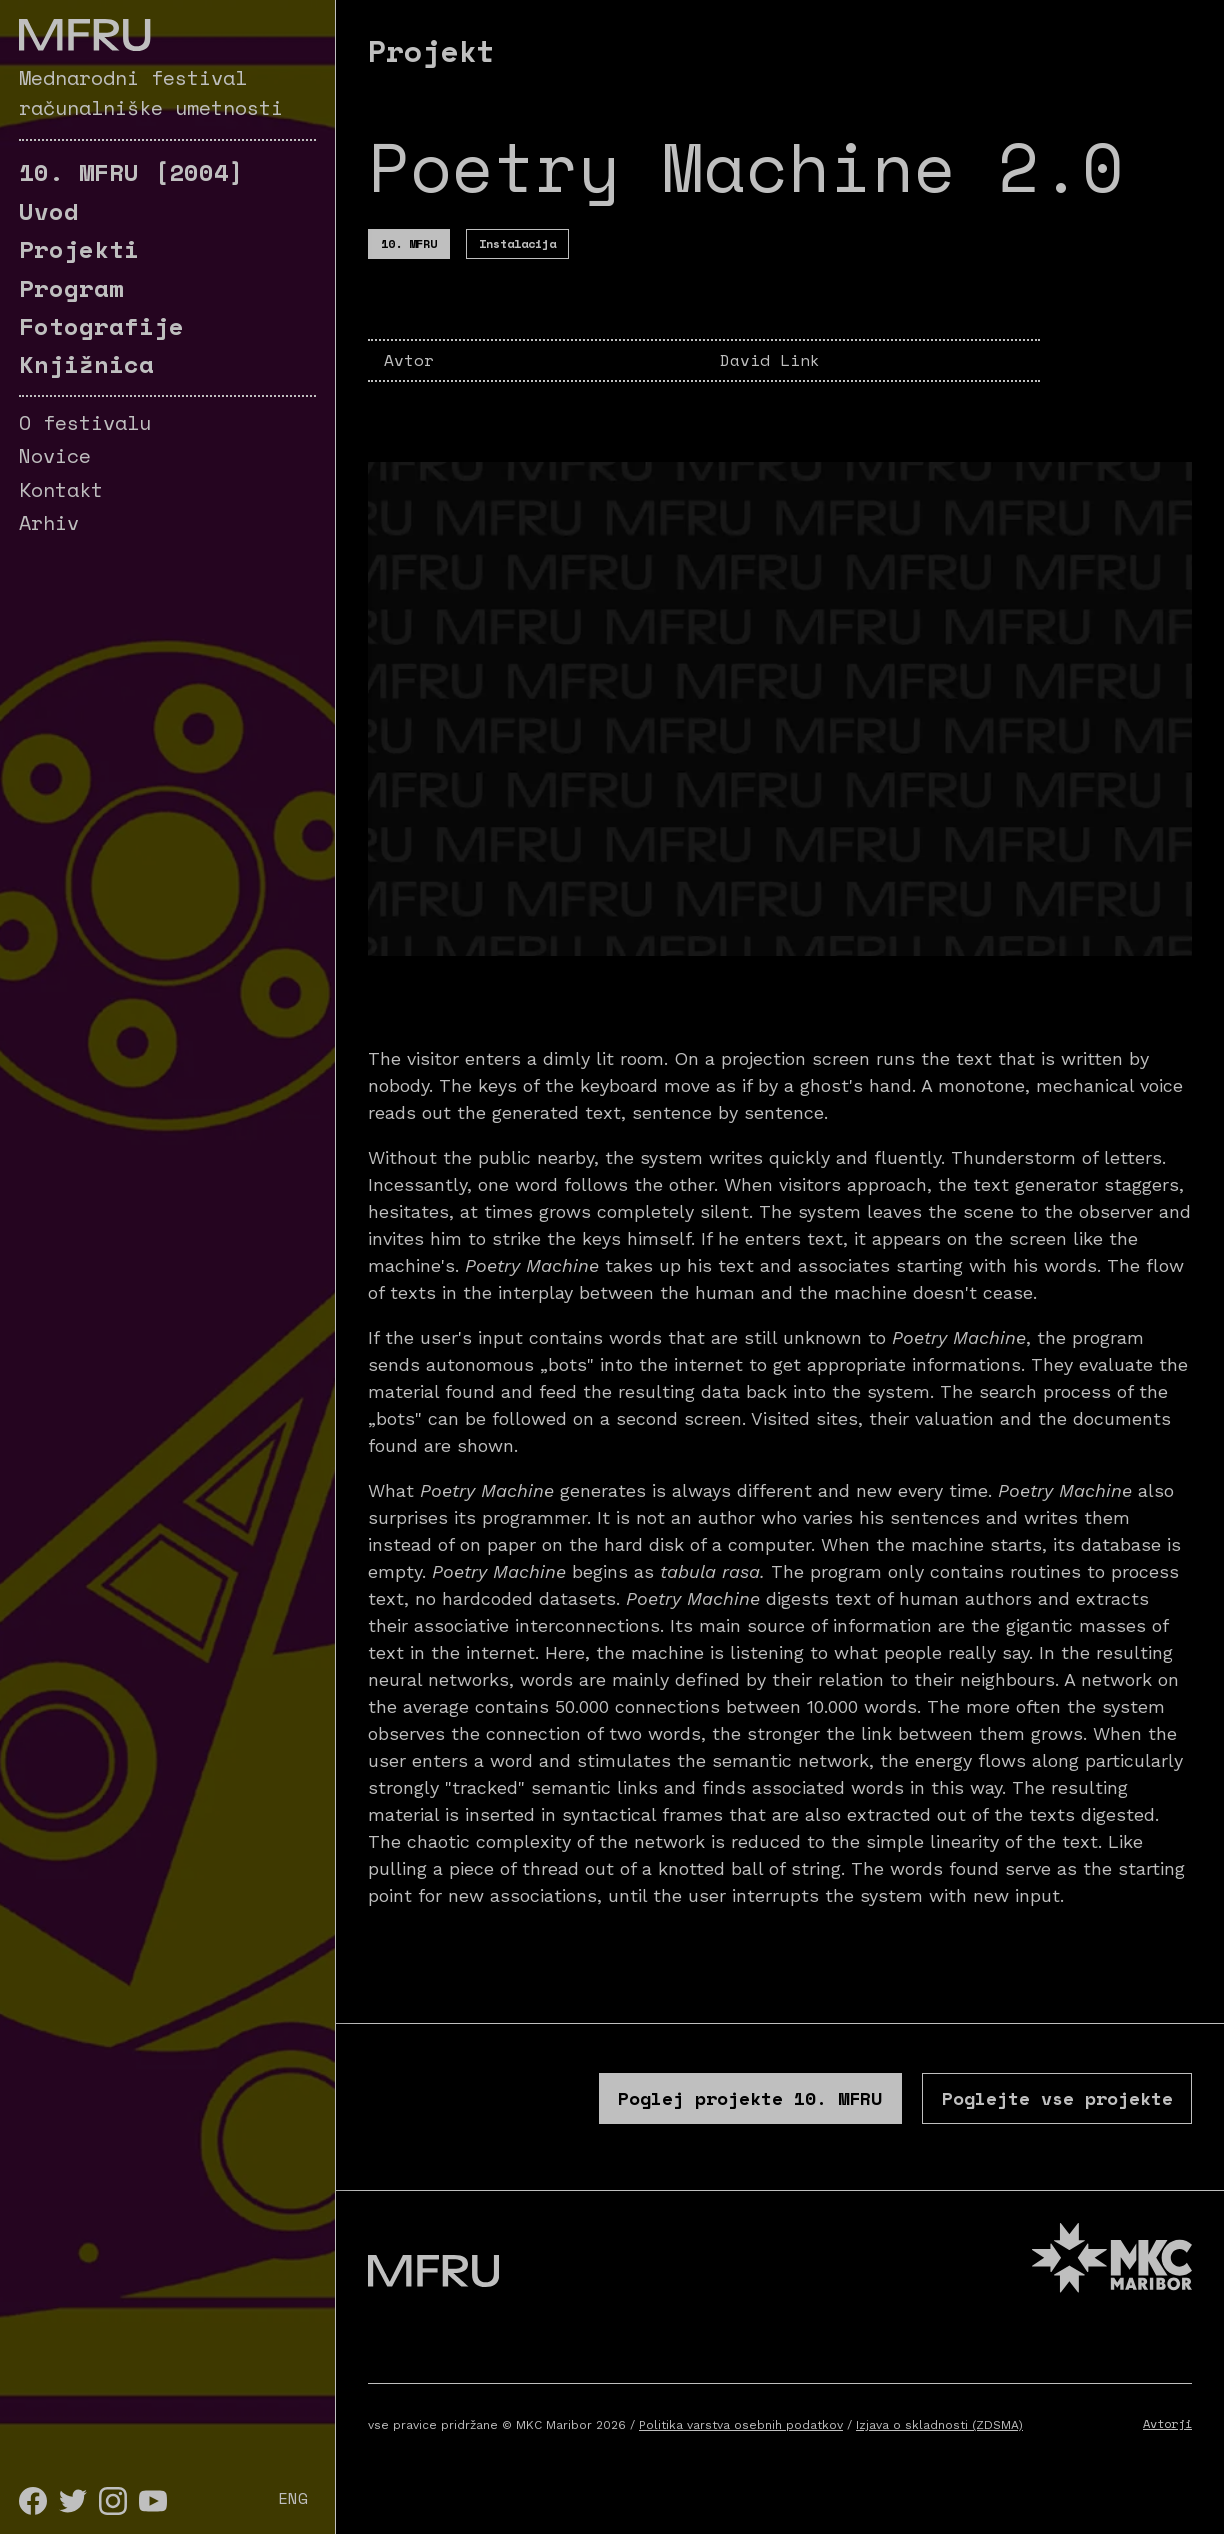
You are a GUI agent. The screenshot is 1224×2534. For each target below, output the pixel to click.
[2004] (131, 172)
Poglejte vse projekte (1009, 2108)
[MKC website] (1112, 2284)
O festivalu (85, 422)
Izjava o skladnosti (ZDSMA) (939, 2449)
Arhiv (49, 522)
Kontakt (61, 489)
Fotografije (101, 326)
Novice (55, 455)
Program (71, 288)
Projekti (79, 249)
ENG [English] (293, 2498)
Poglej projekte (601, 2108)
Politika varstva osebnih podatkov (741, 2449)
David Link (770, 360)
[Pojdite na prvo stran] (84, 35)
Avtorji (1167, 2447)
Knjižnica (86, 364)
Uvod (49, 211)
